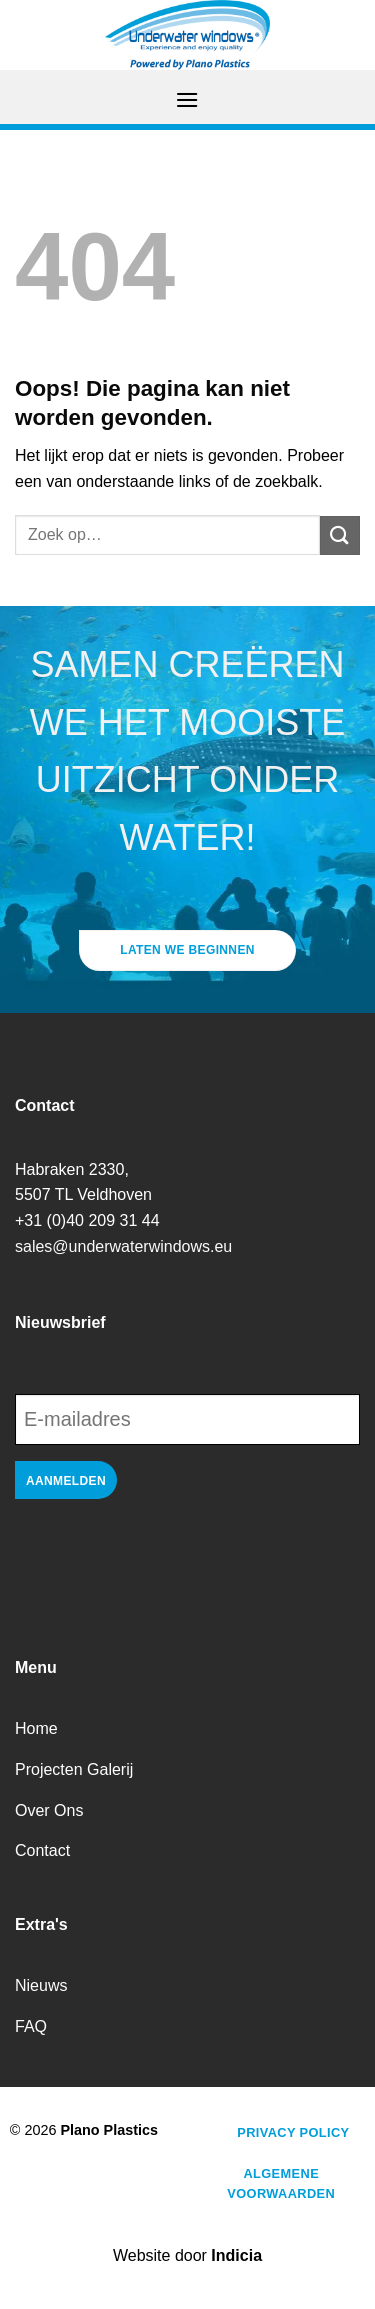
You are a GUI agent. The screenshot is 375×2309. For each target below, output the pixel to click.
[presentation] (167, 1566)
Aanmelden (66, 1481)
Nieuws (41, 1985)
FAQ (31, 2026)
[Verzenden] (340, 535)
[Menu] (187, 99)
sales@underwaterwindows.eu (123, 1246)
